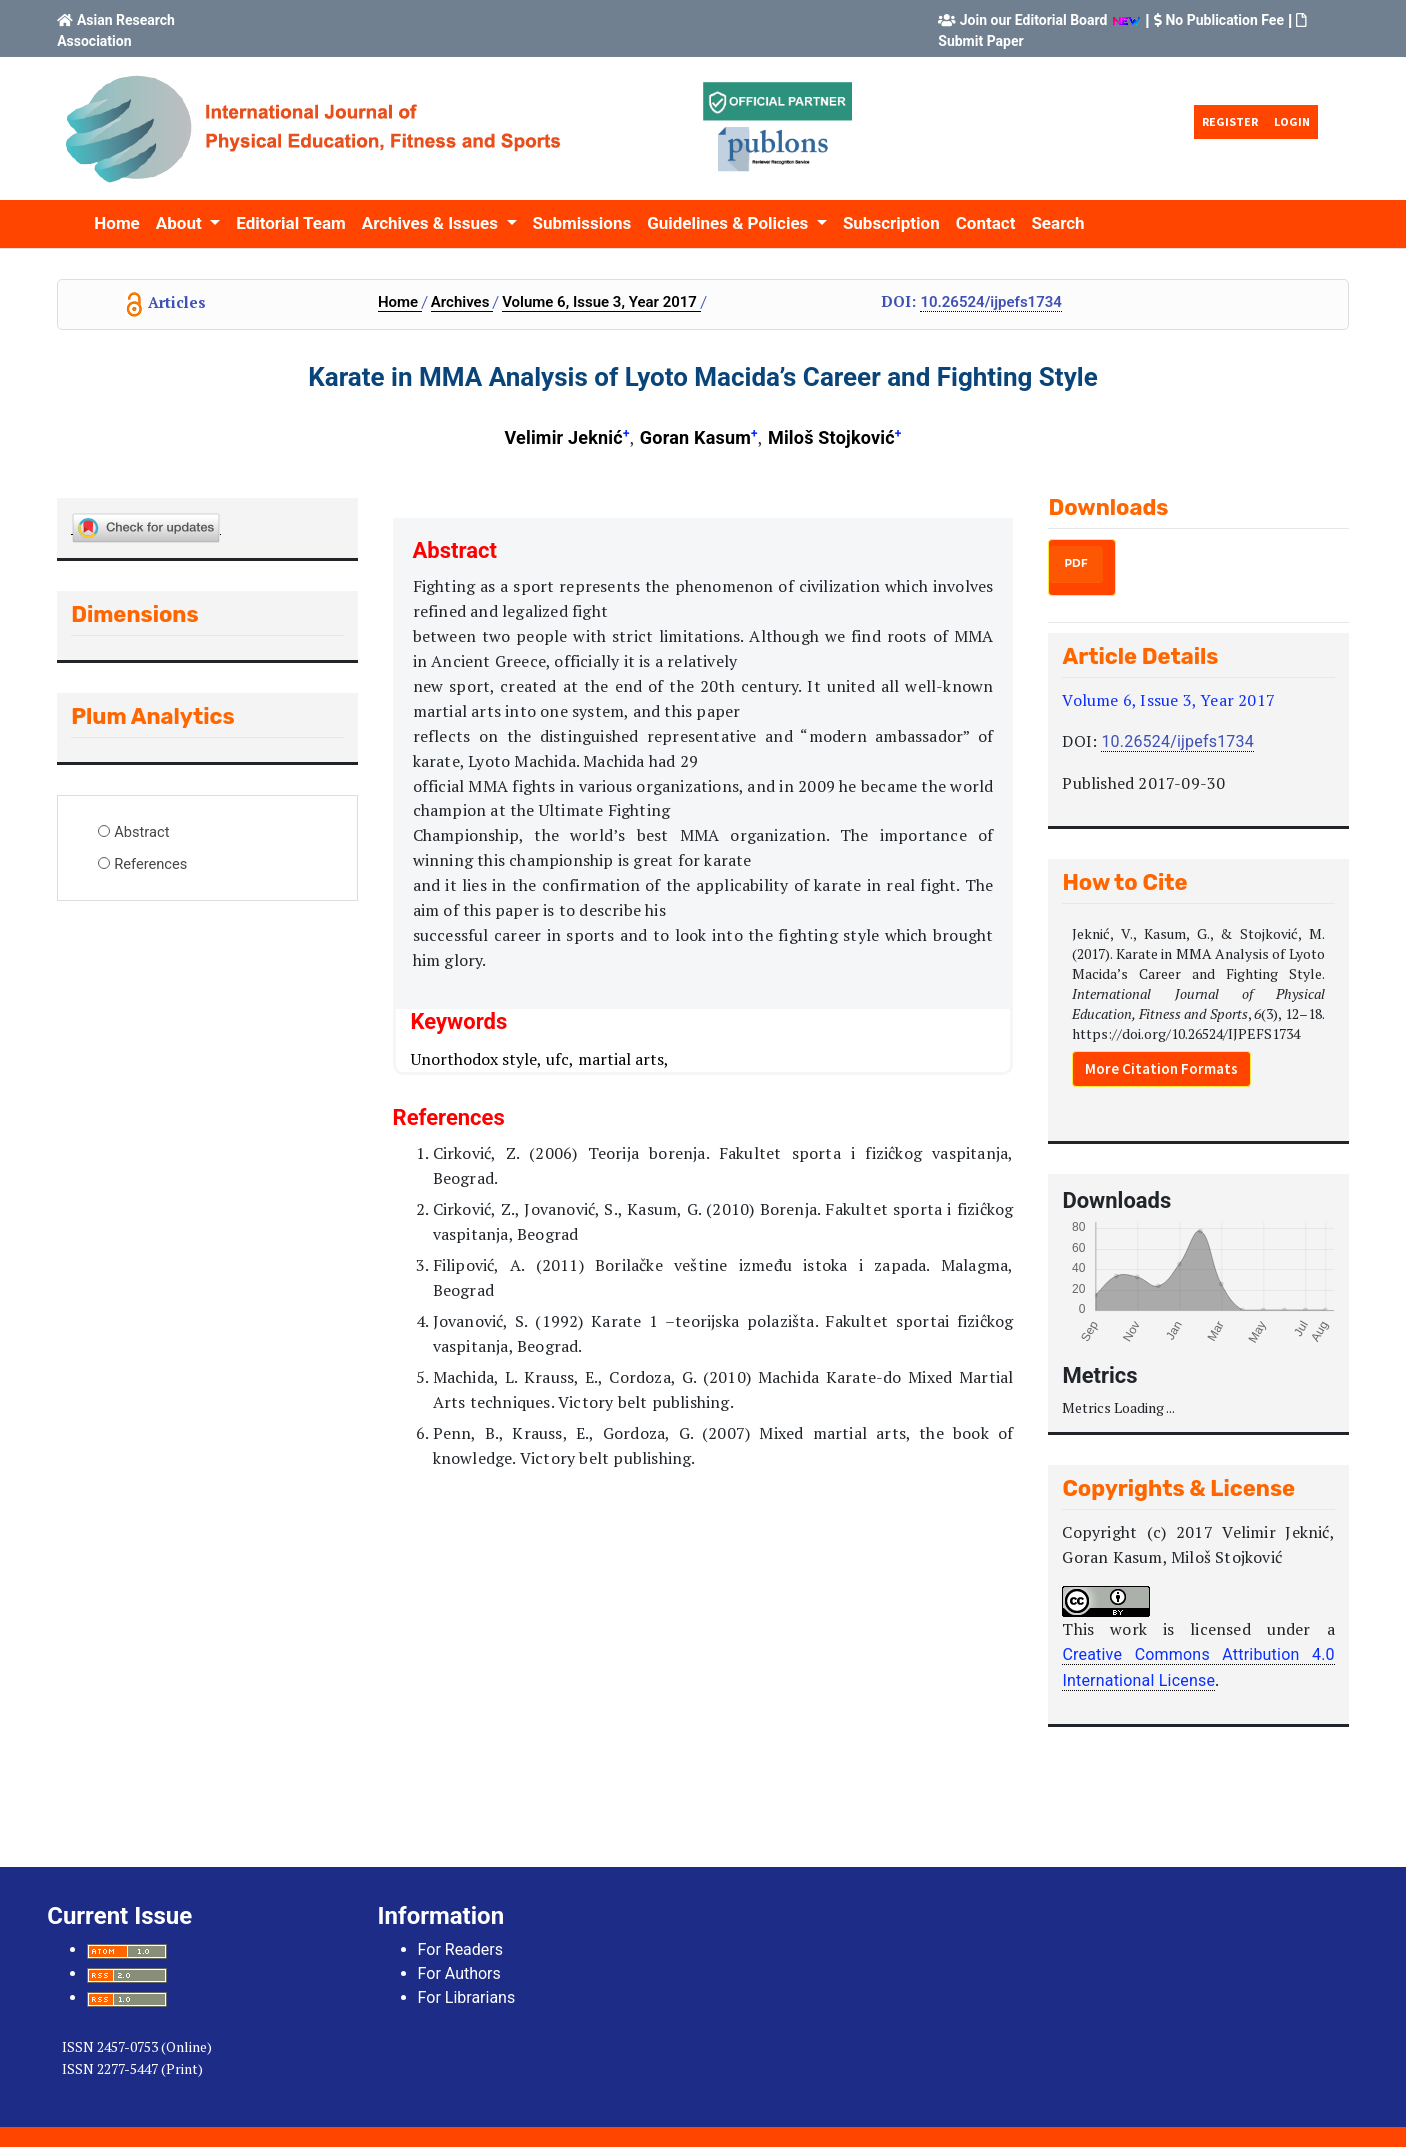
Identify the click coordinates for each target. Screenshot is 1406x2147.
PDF (1075, 563)
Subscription (891, 223)
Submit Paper (980, 41)
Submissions (582, 223)
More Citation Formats (1161, 1068)
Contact (986, 223)
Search (1057, 223)
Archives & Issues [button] (432, 223)
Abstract (141, 832)
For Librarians (467, 1997)
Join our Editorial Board (1034, 20)
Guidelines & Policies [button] (729, 223)
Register (1230, 121)
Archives (462, 302)
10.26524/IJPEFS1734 (991, 302)
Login (1292, 121)
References (150, 864)
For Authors (459, 1973)
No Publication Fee (1224, 20)
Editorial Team (290, 223)
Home (117, 223)
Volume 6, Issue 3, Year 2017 (601, 302)
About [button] (181, 223)
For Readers (460, 1949)
